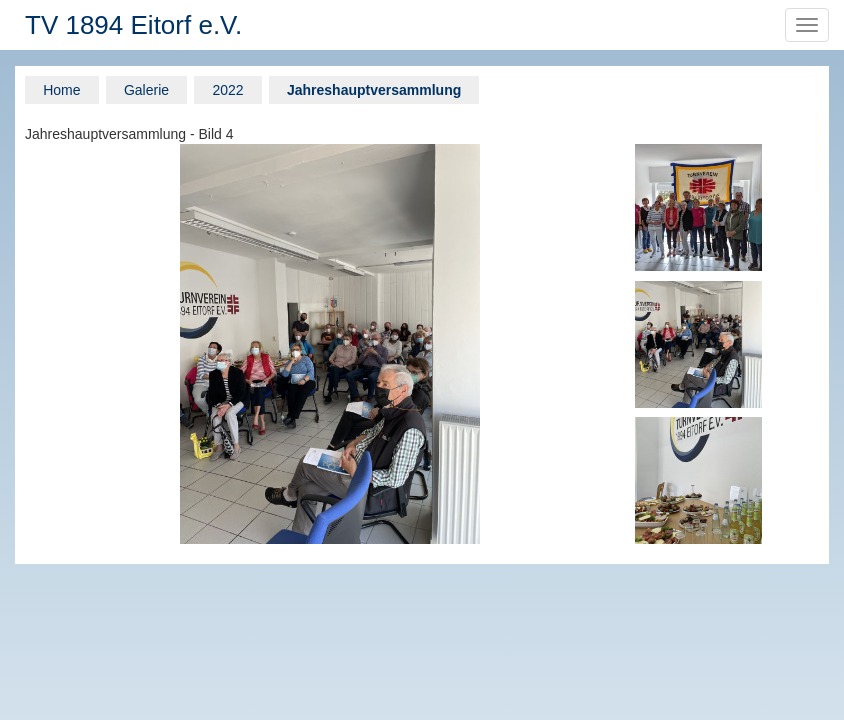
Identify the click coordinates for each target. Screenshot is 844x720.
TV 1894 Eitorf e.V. (133, 25)
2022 (227, 90)
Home (61, 90)
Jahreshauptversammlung (374, 90)
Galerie (146, 90)
